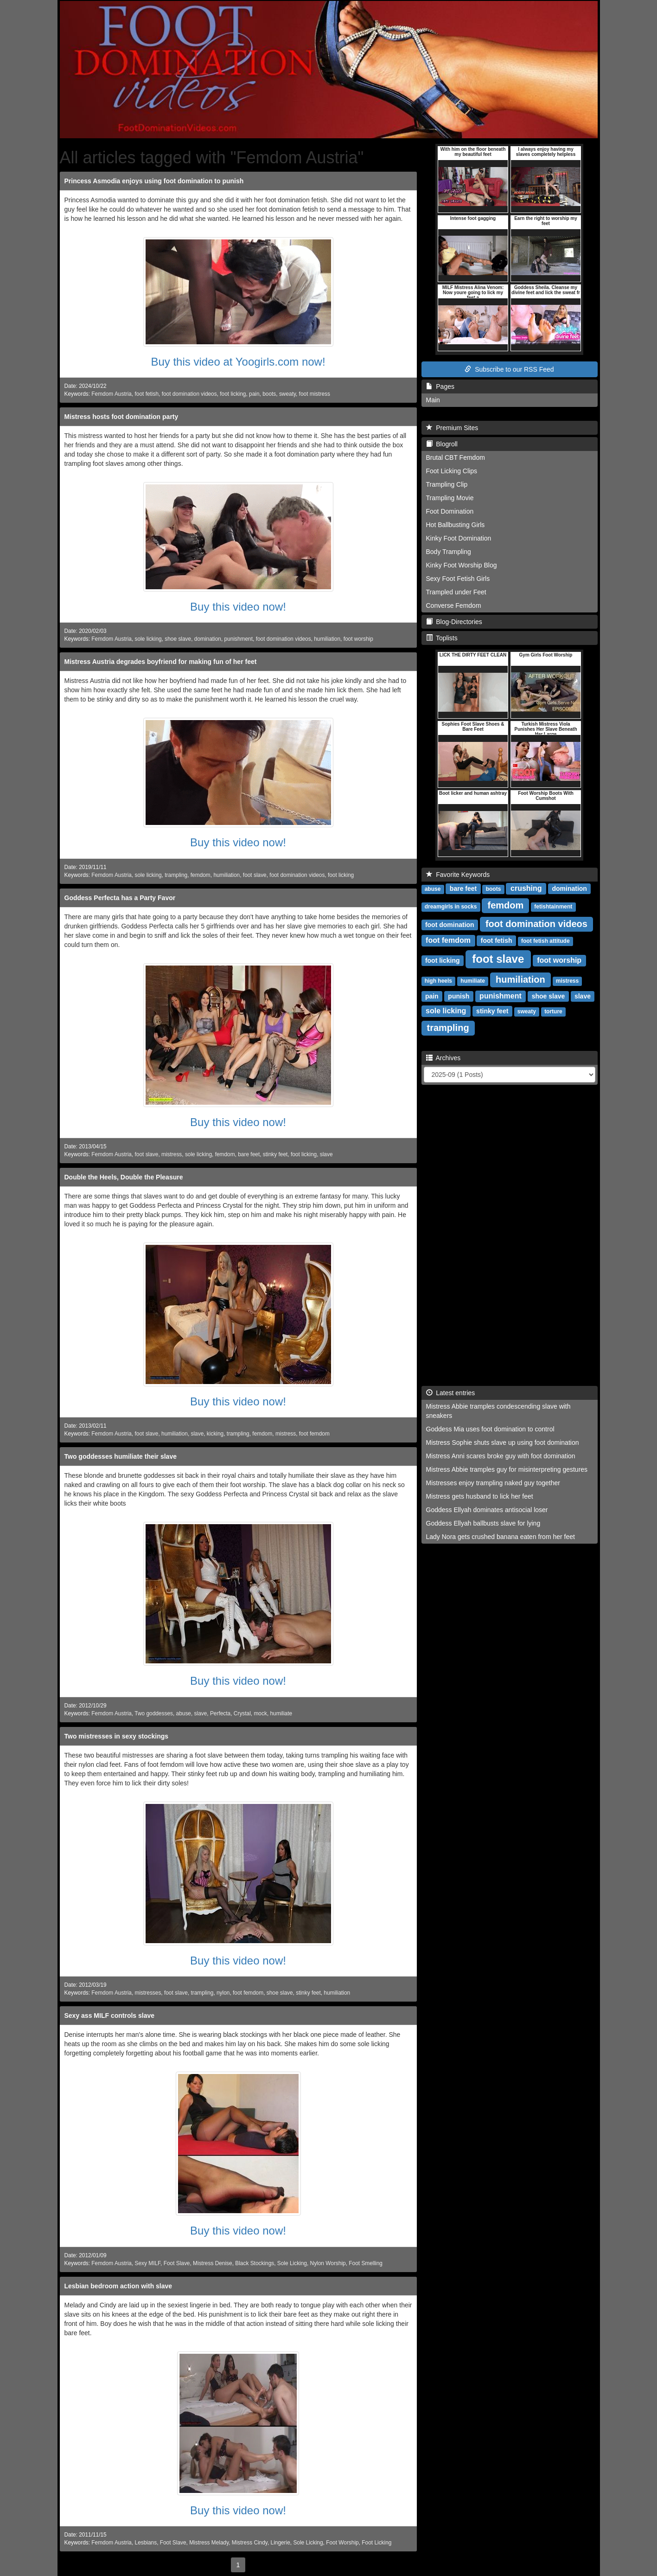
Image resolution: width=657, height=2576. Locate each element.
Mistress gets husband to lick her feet (479, 1496)
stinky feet (275, 1154)
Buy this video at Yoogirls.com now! (238, 361)
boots (269, 394)
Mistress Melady (209, 2542)
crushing (526, 888)
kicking (215, 1433)
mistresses (148, 1993)
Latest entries (450, 1393)
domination (207, 639)
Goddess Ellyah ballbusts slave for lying (483, 1523)
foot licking (233, 394)
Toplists (442, 638)
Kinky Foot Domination (458, 538)
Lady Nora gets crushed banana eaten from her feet (500, 1536)
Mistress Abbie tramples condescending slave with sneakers (498, 1411)
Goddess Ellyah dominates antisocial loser (487, 1509)
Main (433, 400)
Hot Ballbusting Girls (455, 524)
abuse (183, 1713)
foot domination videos (189, 394)
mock (260, 1713)
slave (326, 1154)
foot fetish (147, 394)
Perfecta (220, 1713)
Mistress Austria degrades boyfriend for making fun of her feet (160, 661)
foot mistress (314, 394)
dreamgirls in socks (451, 906)
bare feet (249, 1154)
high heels (438, 981)
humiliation (327, 639)
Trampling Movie (450, 498)
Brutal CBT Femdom (455, 457)
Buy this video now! (238, 606)
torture (553, 1011)
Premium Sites (452, 427)
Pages (440, 386)
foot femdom (314, 1433)
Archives (443, 1058)
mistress (171, 1154)
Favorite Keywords (458, 874)
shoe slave (178, 639)
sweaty (287, 394)
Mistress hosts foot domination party (121, 416)
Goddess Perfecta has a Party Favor (120, 898)
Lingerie (280, 2542)
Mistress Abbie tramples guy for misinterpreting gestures (507, 1469)
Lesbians (146, 2542)
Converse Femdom (453, 605)
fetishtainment (553, 906)
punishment (238, 639)
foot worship (358, 639)
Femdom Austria (111, 394)
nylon (223, 1993)
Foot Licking (376, 2542)
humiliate (281, 1713)
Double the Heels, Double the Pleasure (123, 1177)
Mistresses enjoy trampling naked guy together (493, 1483)
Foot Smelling (366, 2263)
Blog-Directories (454, 621)
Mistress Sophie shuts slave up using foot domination (502, 1442)
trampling (176, 875)
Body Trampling (448, 551)
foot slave (255, 875)
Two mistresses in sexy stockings (116, 1736)
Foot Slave (177, 2263)
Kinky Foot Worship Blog (461, 565)
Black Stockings (254, 2263)
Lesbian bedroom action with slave (118, 2286)
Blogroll (442, 444)
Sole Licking (292, 2263)
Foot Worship (342, 2542)
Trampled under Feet (456, 592)
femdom (200, 875)
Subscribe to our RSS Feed (509, 369)
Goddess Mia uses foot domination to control (490, 1429)
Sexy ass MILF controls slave (109, 2015)
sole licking (148, 639)
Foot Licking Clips (452, 471)
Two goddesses (153, 1713)
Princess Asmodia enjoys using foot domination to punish (154, 181)
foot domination (449, 924)
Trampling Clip (447, 484)
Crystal (242, 1713)
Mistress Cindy (250, 2542)
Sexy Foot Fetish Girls (458, 578)
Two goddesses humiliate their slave (120, 1456)
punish (458, 996)
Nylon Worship (328, 2263)
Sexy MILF (148, 2263)
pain (254, 394)
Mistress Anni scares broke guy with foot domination (500, 1456)
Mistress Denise (212, 2263)
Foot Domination (450, 511)
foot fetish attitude (545, 941)
